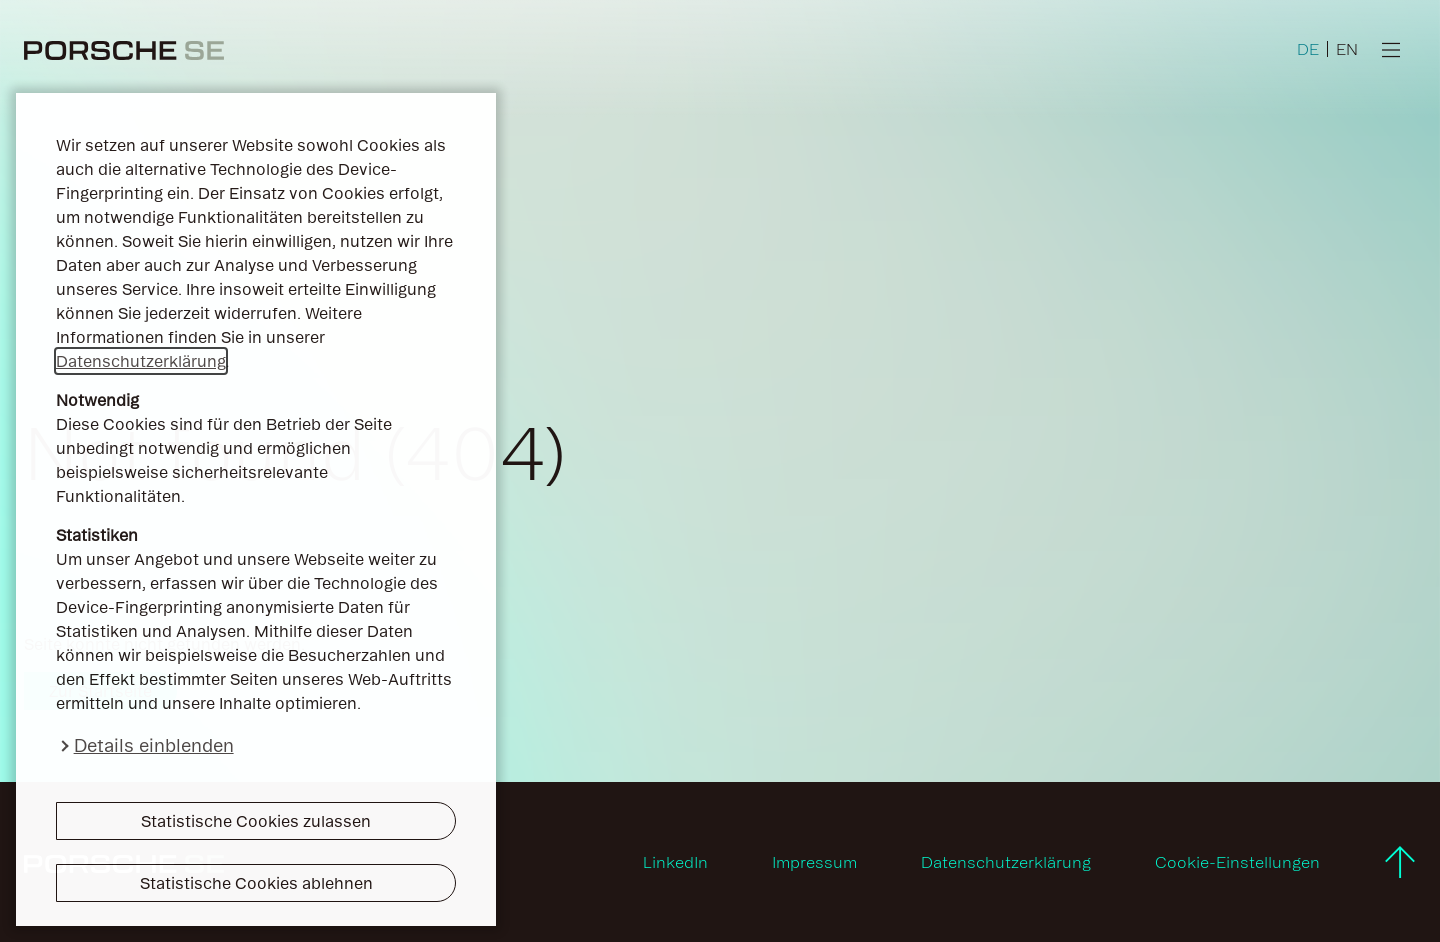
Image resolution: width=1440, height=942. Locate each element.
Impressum (814, 862)
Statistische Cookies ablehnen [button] (256, 883)
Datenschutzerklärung (141, 361)
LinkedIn (675, 862)
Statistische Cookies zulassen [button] (256, 821)
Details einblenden (154, 745)
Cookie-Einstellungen (1237, 862)
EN (1347, 49)
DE (1308, 49)
